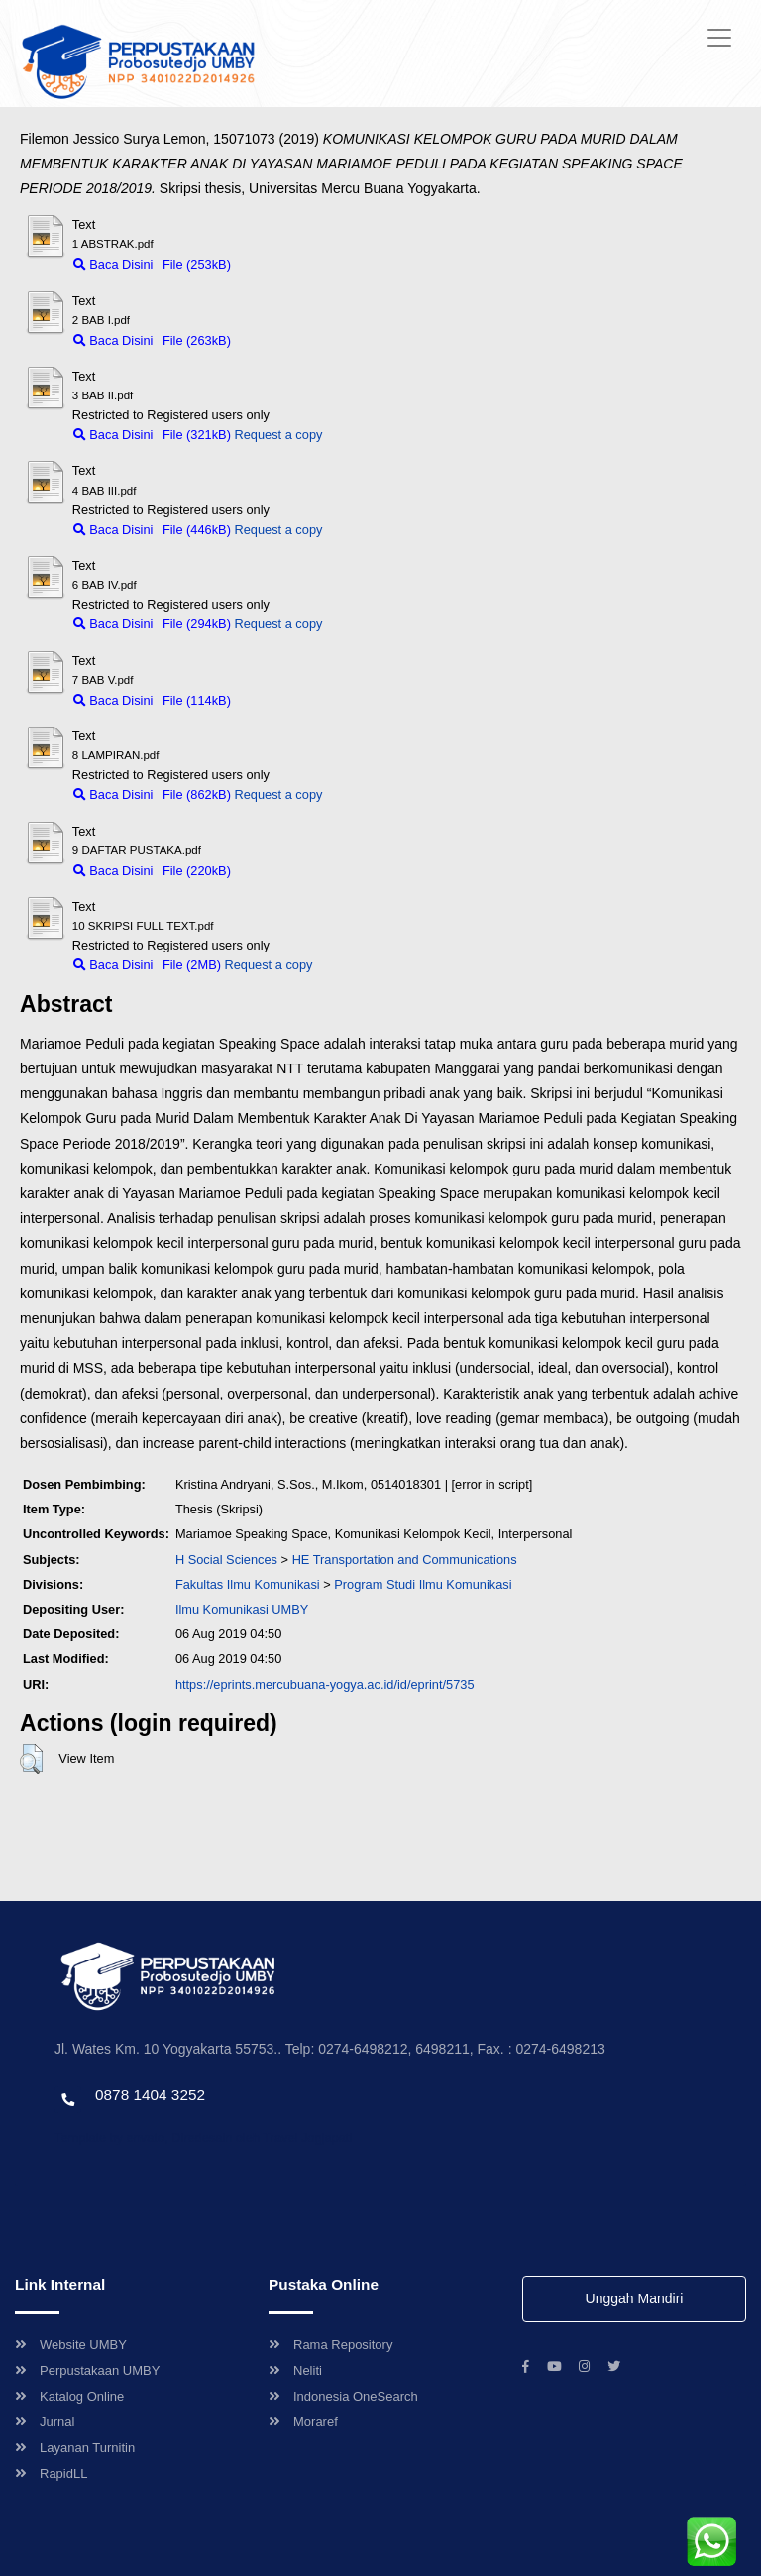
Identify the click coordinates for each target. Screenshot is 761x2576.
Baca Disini (113, 264)
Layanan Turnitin (75, 2447)
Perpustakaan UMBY (87, 2370)
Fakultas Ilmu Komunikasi (247, 1584)
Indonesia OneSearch (343, 2396)
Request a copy (278, 434)
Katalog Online (69, 2396)
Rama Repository (330, 2344)
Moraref (303, 2421)
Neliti (295, 2370)
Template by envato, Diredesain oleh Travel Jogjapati (203, 2137)
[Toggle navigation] (719, 37)
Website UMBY (71, 2344)
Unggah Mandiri (635, 2298)
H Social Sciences (226, 1559)
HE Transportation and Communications (404, 1559)
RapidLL (51, 2473)
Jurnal (44, 2421)
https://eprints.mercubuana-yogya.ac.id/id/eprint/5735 (325, 1684)
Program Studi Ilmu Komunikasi (422, 1584)
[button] (31, 1759)
